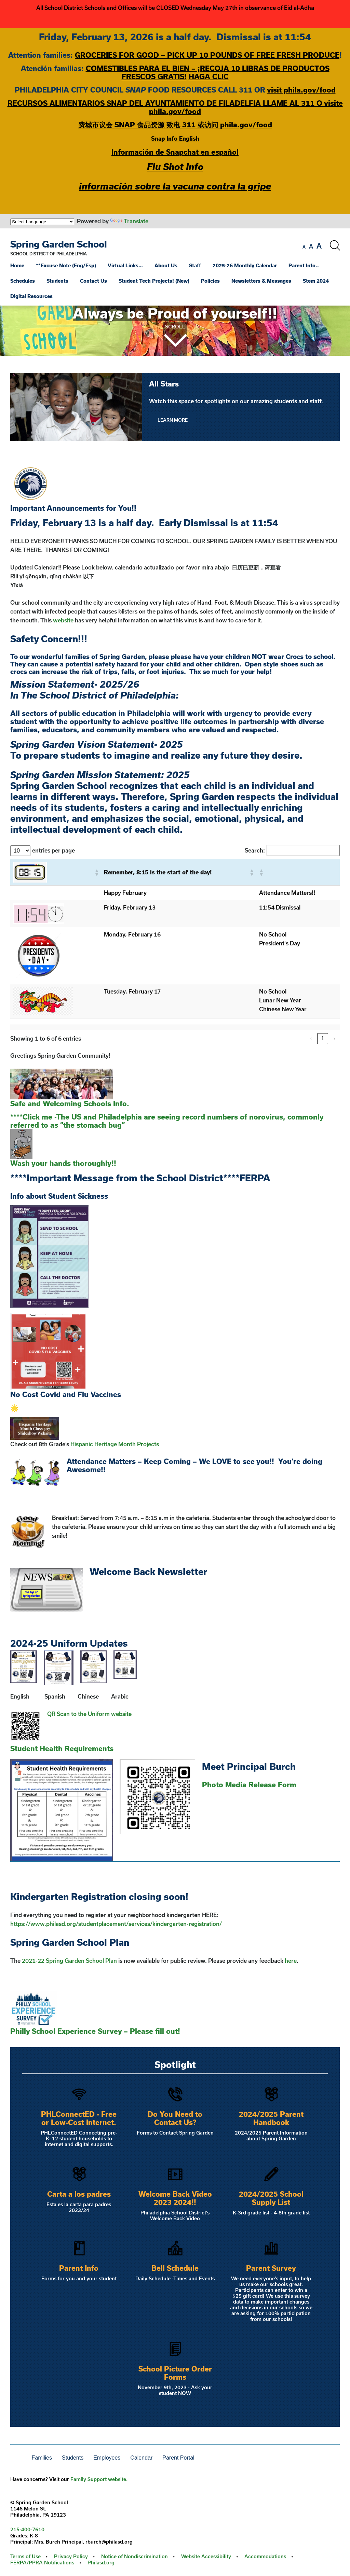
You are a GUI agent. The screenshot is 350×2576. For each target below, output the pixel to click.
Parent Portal (178, 2458)
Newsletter (182, 1571)
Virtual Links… (125, 265)
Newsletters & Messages (261, 281)
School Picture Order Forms (175, 2373)
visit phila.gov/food (301, 90)
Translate (129, 221)
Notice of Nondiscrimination (134, 2556)
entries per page (53, 850)
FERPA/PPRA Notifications (42, 2562)
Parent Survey (271, 2268)
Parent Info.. (303, 265)
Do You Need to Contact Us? (175, 2118)
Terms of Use (25, 2556)
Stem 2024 (316, 281)
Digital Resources (31, 296)
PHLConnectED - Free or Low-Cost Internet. (79, 2118)
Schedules (22, 281)
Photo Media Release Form (249, 1784)
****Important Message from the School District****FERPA (140, 1177)
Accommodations (265, 2556)
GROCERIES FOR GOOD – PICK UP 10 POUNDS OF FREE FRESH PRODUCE (207, 55)
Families (41, 2458)
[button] (96, 872)
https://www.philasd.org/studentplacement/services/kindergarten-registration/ (116, 1923)
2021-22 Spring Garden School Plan (69, 1960)
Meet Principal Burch (249, 1766)
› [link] (334, 1038)
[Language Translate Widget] (42, 222)
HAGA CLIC (209, 76)
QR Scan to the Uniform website (89, 1714)
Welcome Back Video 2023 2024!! (175, 2198)
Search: (255, 850)
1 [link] (322, 1038)
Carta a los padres (79, 2194)
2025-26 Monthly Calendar (245, 265)
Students (57, 281)
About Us (165, 265)
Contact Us (93, 281)
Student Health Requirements (61, 1748)
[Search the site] (334, 245)
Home (17, 265)
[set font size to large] (319, 245)
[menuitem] (22, 265)
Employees (106, 2458)
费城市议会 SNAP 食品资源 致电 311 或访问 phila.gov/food (175, 125)
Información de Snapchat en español (175, 152)
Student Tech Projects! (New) (154, 281)
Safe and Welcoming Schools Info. (69, 1103)
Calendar (141, 2458)
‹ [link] (311, 1038)
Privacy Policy (71, 2556)
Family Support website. (98, 2479)
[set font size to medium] (311, 246)
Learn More (173, 420)
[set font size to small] (304, 246)
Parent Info (78, 2268)
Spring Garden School (58, 244)
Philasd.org (101, 2562)
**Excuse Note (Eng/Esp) (66, 265)
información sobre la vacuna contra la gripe (175, 186)
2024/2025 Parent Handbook (271, 2118)
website (63, 620)
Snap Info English (175, 138)
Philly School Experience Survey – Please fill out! (95, 2031)
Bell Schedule (175, 2268)
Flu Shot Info (175, 166)
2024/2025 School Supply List (271, 2198)
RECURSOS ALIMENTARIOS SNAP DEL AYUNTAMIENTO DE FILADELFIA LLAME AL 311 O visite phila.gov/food (175, 107)
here (291, 1960)
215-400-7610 (27, 2529)
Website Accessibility (206, 2556)
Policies (210, 281)
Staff (195, 265)
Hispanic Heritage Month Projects (114, 1444)
